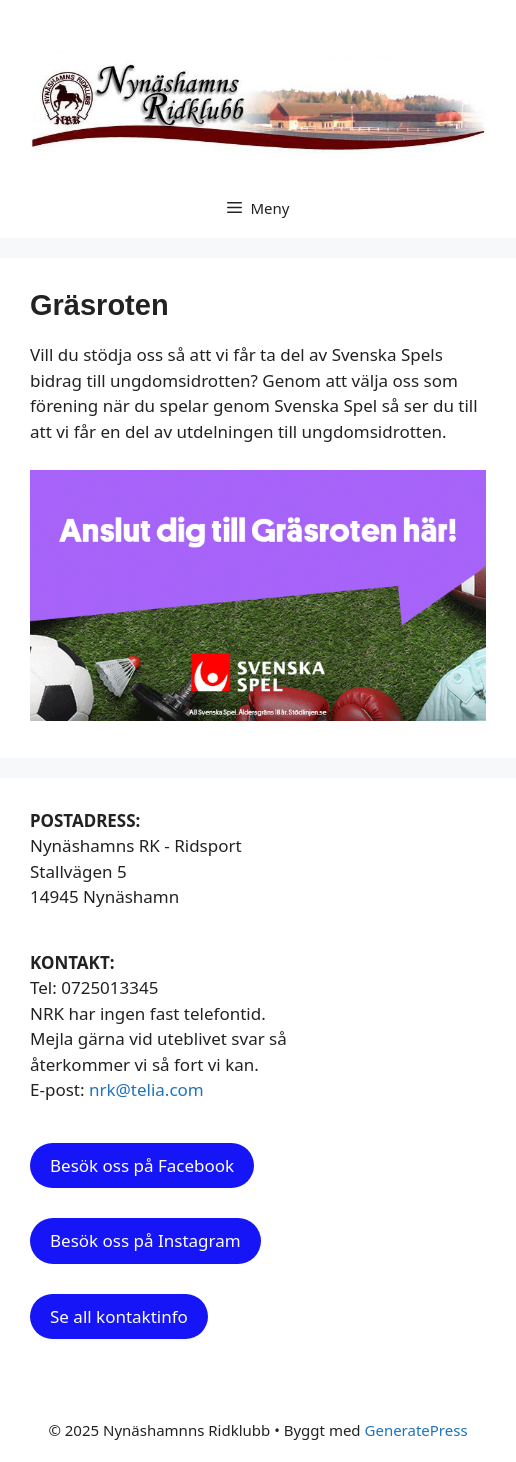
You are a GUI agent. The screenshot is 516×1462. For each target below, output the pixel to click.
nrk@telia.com (146, 1089)
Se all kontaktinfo (119, 1316)
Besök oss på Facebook (142, 1165)
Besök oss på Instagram (145, 1240)
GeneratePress (416, 1430)
